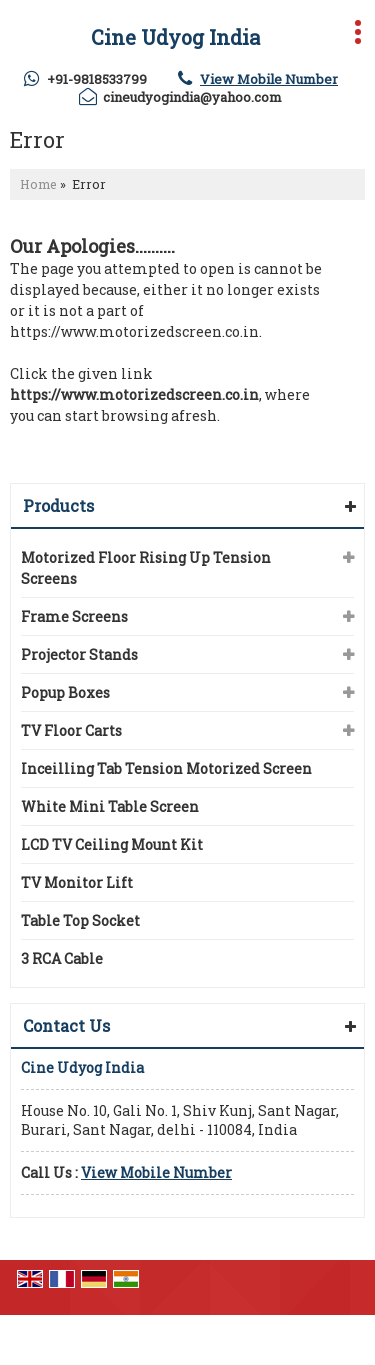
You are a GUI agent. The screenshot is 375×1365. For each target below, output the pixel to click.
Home (38, 184)
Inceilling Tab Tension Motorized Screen (166, 768)
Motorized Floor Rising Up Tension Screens (146, 568)
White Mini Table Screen (110, 806)
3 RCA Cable (62, 958)
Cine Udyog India (175, 37)
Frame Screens (74, 616)
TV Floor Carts (71, 730)
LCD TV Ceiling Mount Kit (112, 844)
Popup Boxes (65, 692)
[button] (269, 79)
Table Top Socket (80, 920)
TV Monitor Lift (77, 882)
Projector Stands (79, 654)
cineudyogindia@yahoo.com (192, 97)
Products (58, 505)
